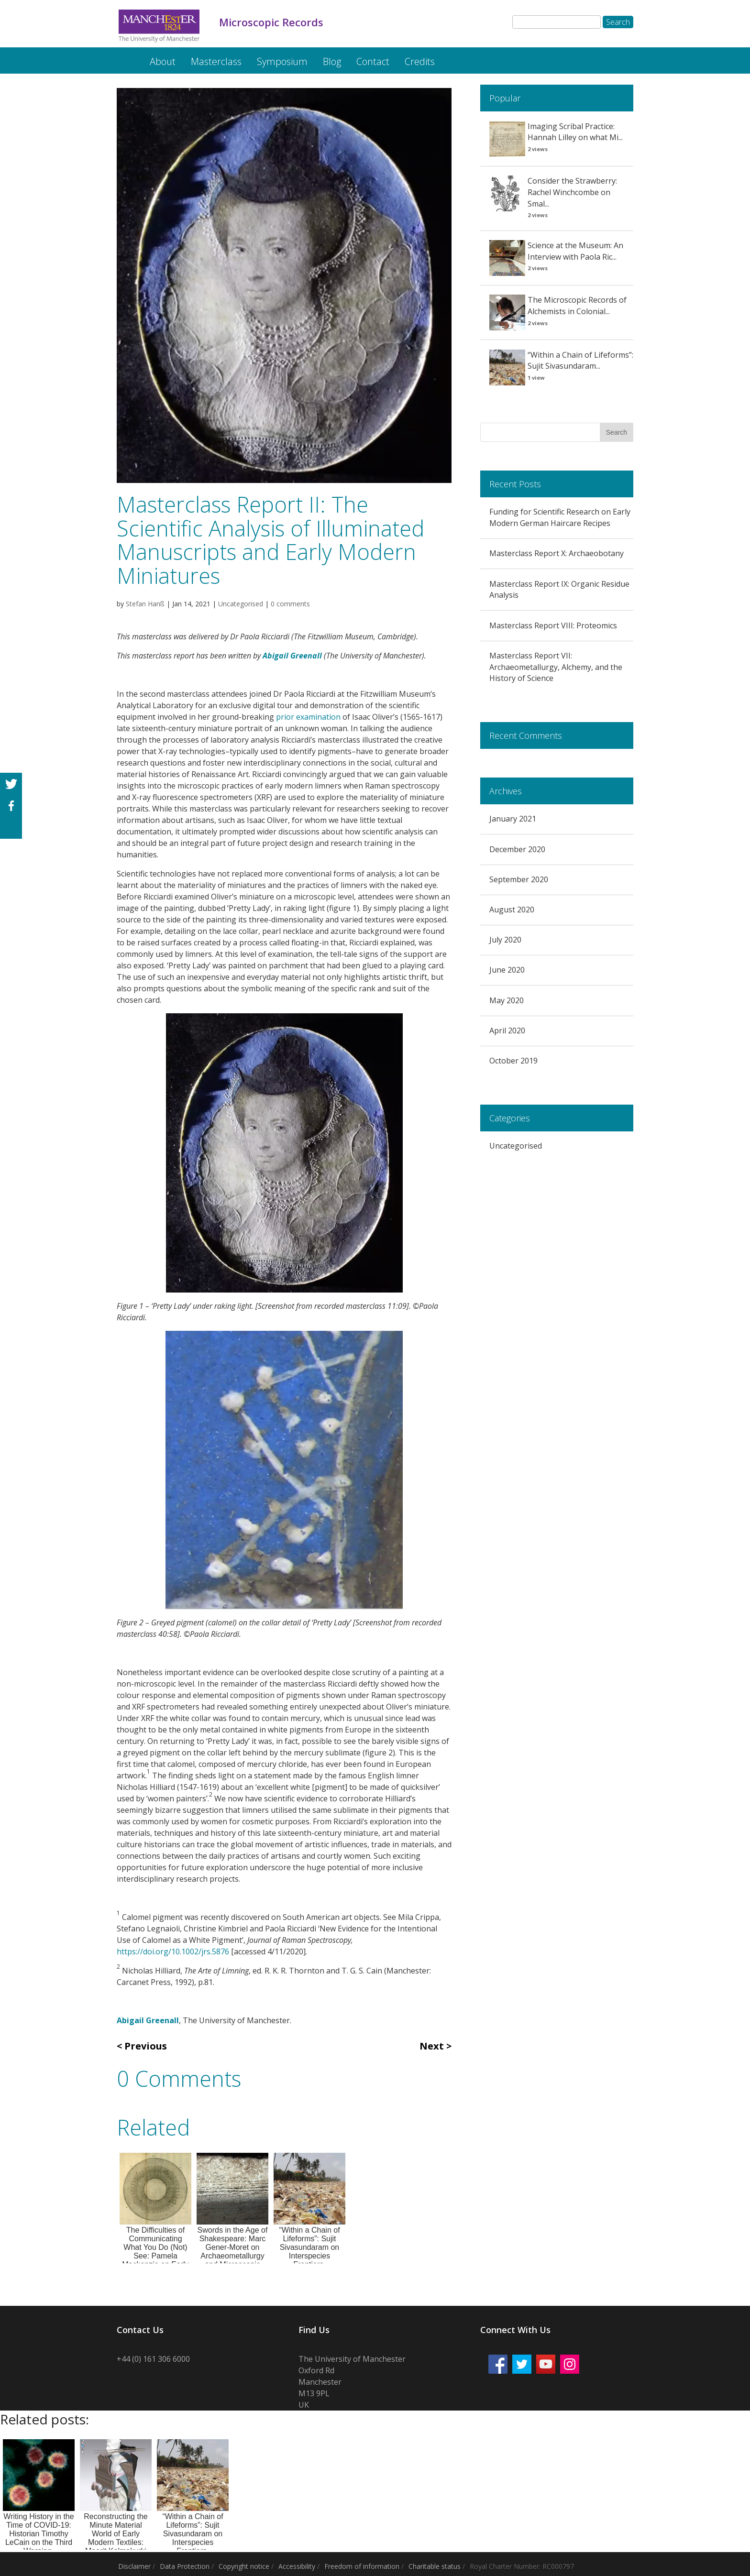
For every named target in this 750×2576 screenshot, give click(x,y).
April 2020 (507, 1030)
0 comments (290, 603)
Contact (372, 61)
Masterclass (216, 61)
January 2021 (512, 818)
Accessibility (296, 2566)
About (163, 61)
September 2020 (518, 879)
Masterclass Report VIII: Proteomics (553, 625)
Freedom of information (361, 2566)
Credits (420, 61)
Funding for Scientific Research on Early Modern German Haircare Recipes (559, 517)
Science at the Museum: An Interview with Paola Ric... (575, 251)
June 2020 (507, 970)
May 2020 (506, 1000)
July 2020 (505, 939)
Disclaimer (134, 2566)
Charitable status (434, 2566)
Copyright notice (244, 2566)
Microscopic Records (125, 56)
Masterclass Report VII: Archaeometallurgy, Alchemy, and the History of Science (555, 667)
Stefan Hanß (145, 603)
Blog (332, 61)
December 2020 (517, 849)
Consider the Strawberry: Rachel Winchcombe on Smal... (572, 192)
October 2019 (513, 1060)
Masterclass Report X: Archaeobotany (556, 553)
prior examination (308, 717)
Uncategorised (240, 603)
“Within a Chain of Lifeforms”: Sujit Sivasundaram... (580, 361)
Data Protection (185, 2566)
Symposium (282, 61)
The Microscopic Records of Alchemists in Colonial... (577, 306)
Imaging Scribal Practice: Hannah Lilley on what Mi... (575, 132)
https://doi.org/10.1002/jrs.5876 (173, 1951)
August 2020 (511, 909)
